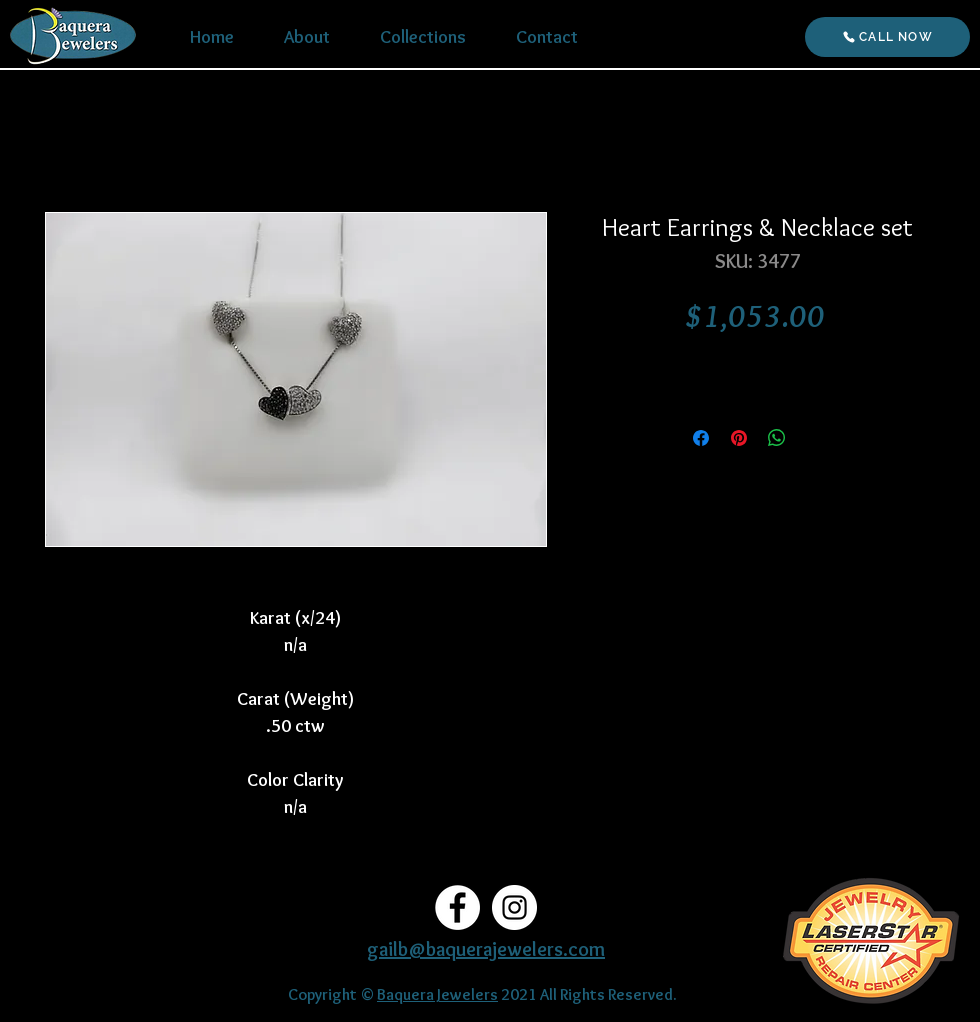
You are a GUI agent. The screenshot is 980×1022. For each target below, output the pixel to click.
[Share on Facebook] (701, 438)
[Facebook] (457, 907)
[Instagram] (514, 907)
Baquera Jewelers (437, 994)
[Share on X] (815, 438)
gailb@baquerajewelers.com (486, 949)
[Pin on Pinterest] (739, 438)
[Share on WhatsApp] (777, 438)
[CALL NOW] (887, 37)
